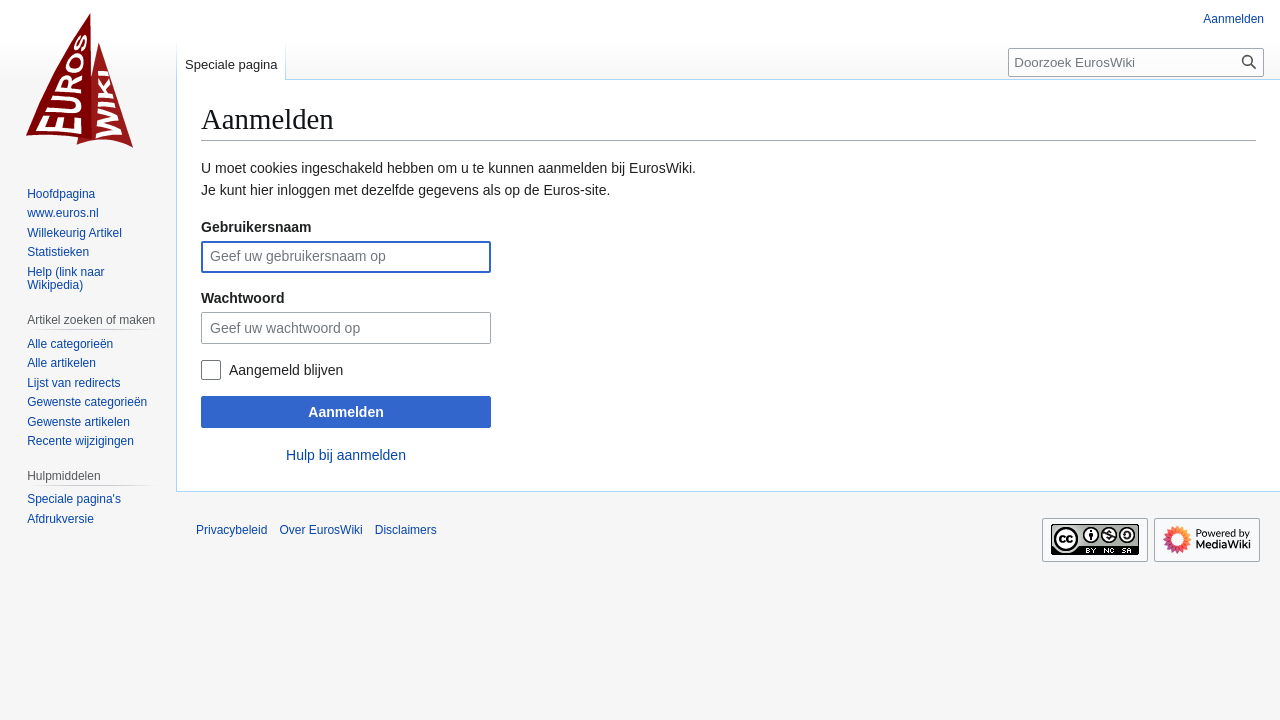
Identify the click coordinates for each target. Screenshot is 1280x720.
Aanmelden (345, 412)
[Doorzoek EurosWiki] (1136, 62)
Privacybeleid (231, 530)
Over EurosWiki (320, 530)
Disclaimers (406, 530)
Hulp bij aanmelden (346, 455)
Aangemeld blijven (286, 370)
